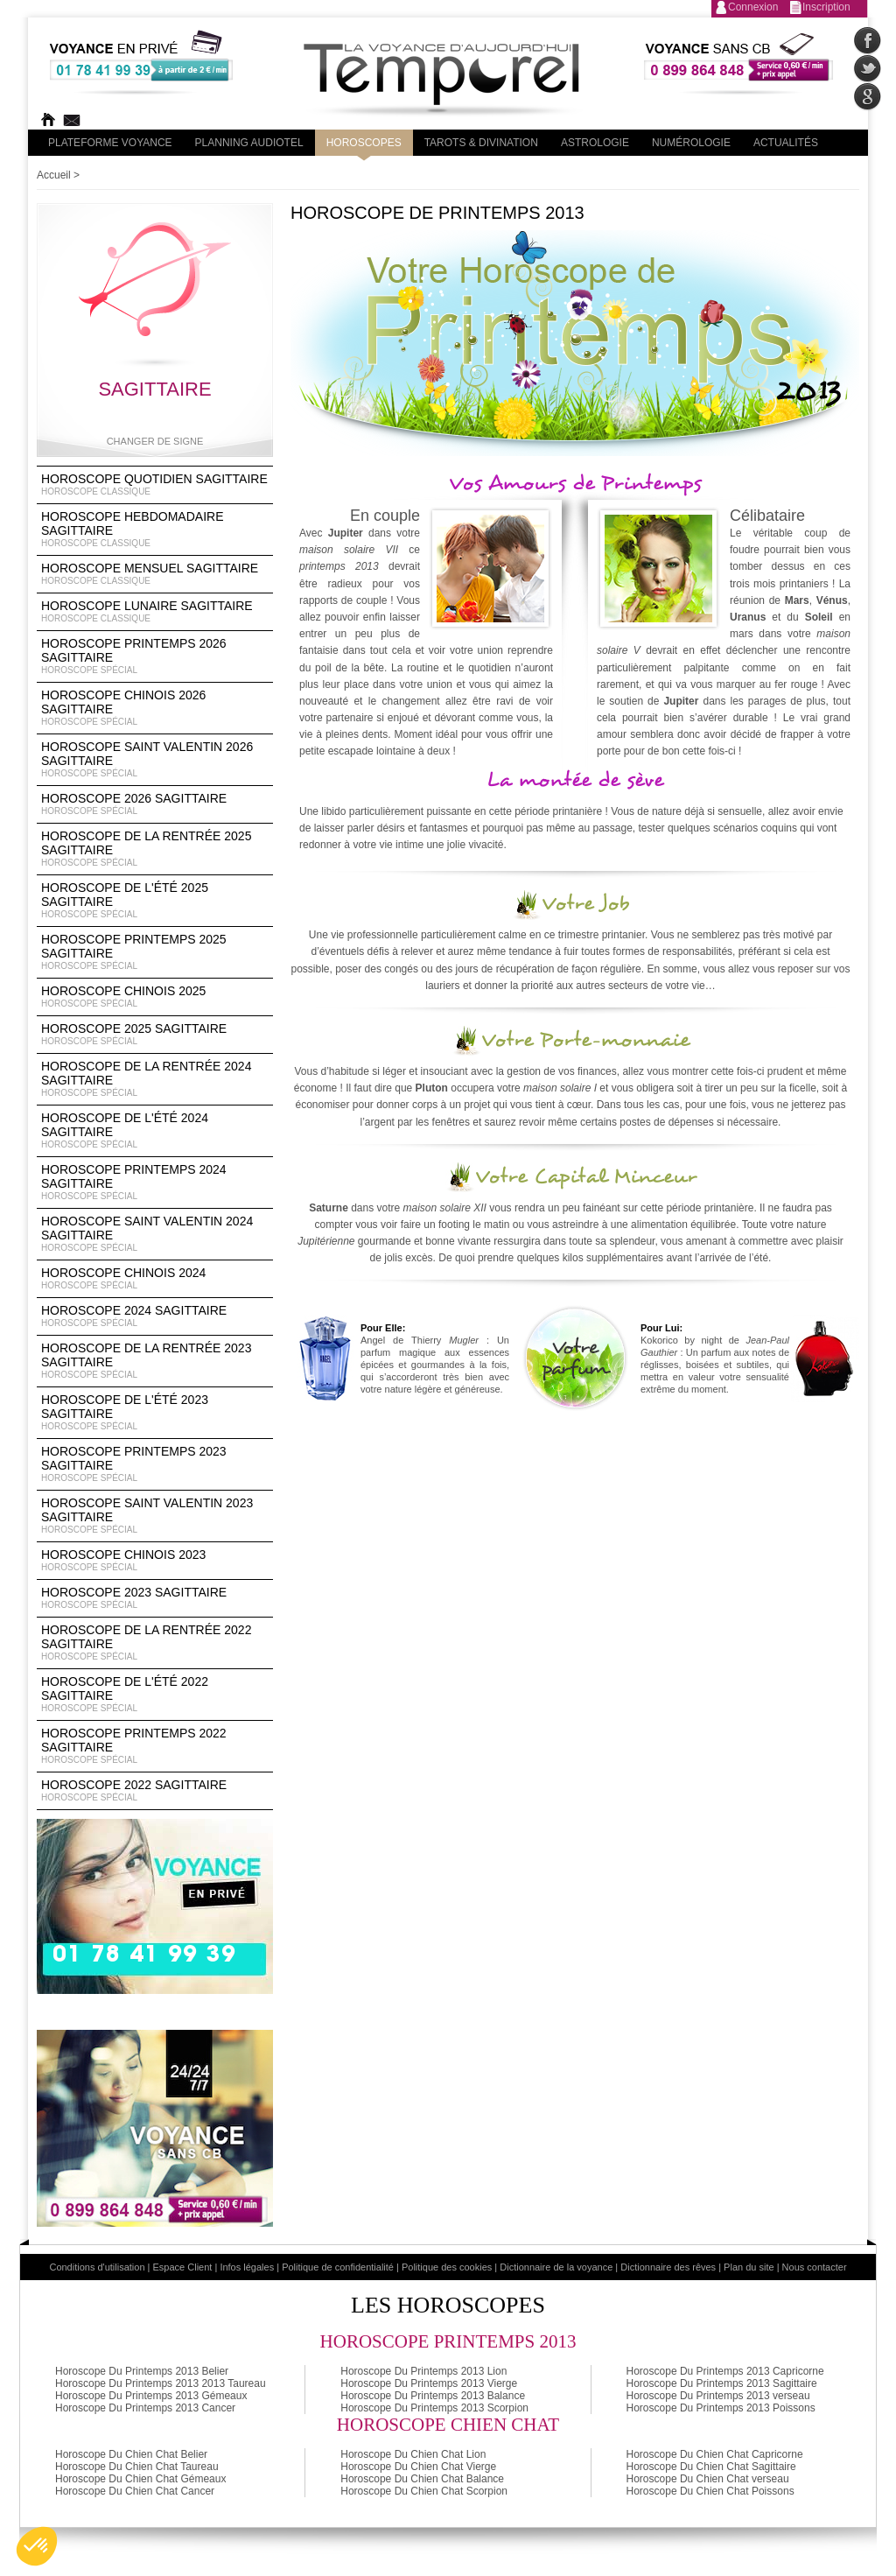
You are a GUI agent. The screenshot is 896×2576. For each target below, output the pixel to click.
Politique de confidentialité (338, 2267)
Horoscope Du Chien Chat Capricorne (714, 2454)
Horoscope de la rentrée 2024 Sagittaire (155, 1079)
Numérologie (691, 143)
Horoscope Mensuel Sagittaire (155, 574)
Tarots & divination (481, 143)
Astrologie (595, 143)
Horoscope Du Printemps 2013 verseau (718, 2396)
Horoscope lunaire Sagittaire (155, 612)
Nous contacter (814, 2267)
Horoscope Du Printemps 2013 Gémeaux (151, 2396)
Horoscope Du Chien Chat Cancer (134, 2491)
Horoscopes (364, 143)
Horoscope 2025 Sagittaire (155, 1034)
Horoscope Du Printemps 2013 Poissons (721, 2408)
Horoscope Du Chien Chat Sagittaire (711, 2466)
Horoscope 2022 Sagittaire (155, 1791)
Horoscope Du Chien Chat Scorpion (424, 2491)
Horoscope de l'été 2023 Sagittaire (155, 1413)
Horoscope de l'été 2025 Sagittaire (155, 901)
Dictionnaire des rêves (668, 2267)
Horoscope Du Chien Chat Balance (422, 2479)
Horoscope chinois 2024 (155, 1279)
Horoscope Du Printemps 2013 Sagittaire (721, 2383)
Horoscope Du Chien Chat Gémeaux (140, 2479)
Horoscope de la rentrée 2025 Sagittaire (155, 849)
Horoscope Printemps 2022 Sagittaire (155, 1746)
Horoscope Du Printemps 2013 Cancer (145, 2408)
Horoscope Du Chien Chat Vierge (418, 2466)
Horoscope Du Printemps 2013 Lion (423, 2371)
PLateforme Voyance (110, 143)
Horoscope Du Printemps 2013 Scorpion (434, 2408)
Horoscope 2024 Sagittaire (155, 1316)
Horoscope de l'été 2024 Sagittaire (155, 1131)
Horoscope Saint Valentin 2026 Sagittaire (155, 760)
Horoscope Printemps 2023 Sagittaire (155, 1464)
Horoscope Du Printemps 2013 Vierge (428, 2383)
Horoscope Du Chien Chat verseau (707, 2479)
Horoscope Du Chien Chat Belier (131, 2454)
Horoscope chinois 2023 (155, 1561)
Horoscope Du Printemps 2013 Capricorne (725, 2371)
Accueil (54, 175)
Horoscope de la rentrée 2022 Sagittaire (155, 1643)
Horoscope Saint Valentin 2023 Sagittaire (155, 1516)
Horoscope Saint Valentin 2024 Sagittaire (155, 1234)
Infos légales (247, 2267)
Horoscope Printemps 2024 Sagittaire (155, 1182)
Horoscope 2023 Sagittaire (155, 1598)
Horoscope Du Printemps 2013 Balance (432, 2396)
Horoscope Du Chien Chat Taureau (137, 2466)
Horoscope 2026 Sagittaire (155, 804)
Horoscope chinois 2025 (155, 997)
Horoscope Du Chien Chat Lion (413, 2454)
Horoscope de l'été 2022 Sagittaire (155, 1694)
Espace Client (183, 2267)
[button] (37, 2546)
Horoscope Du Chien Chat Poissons (710, 2491)
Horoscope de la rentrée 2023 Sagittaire (155, 1361)
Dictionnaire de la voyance (556, 2267)
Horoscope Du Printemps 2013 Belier (141, 2371)
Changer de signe (155, 441)
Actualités (785, 143)
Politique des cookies (447, 2267)
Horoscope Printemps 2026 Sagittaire (155, 656)
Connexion (753, 7)
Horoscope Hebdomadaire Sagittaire (155, 529)
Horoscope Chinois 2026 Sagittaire (155, 708)
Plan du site (749, 2267)
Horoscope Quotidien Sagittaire (155, 485)
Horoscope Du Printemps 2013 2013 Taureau (160, 2383)
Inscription (826, 7)
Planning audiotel (249, 143)
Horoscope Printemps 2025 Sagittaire (155, 952)
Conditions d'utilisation (96, 2267)
